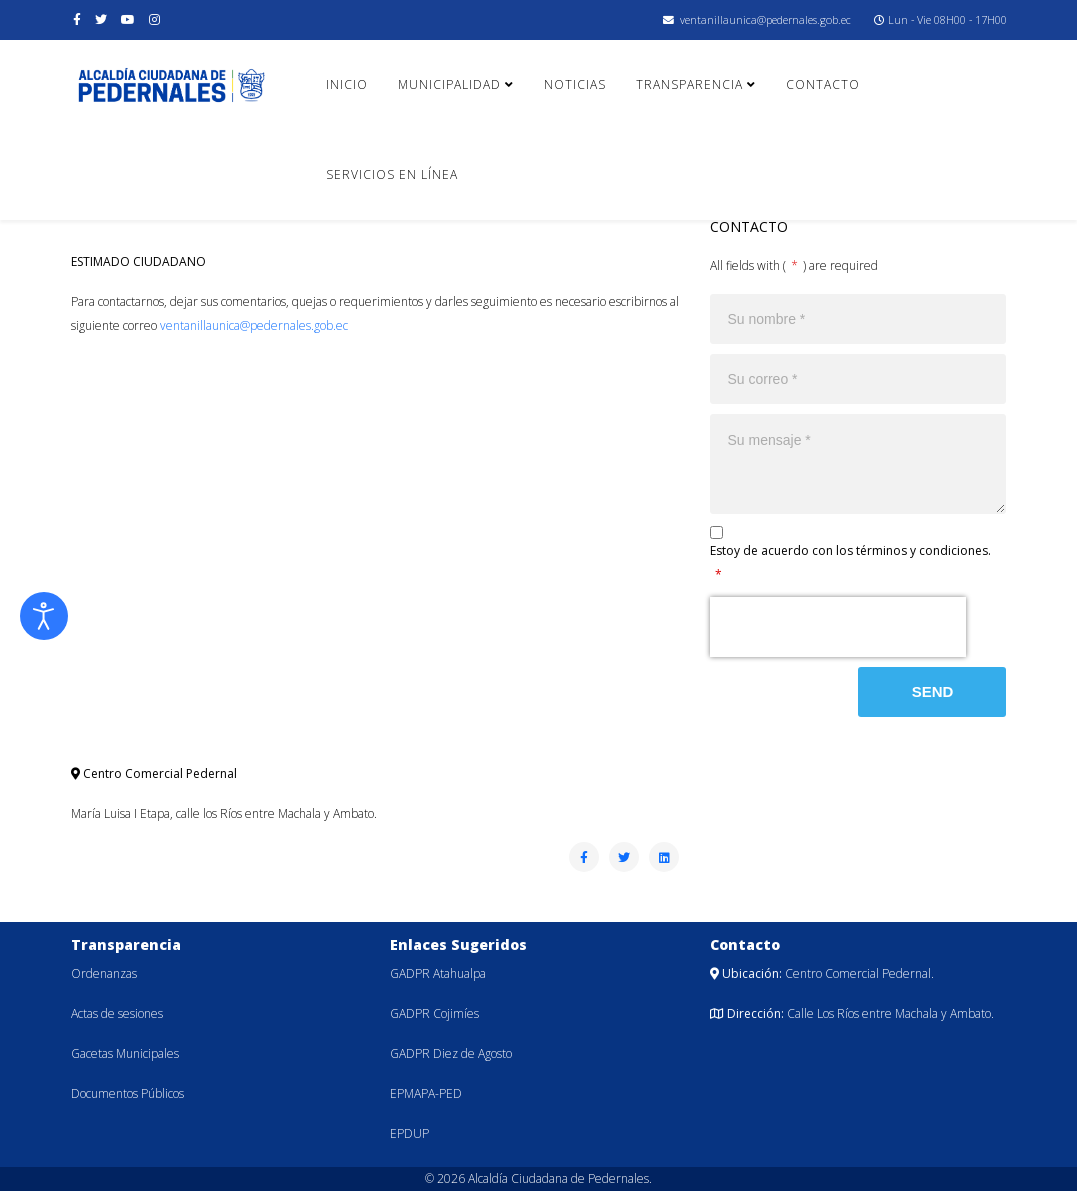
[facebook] (77, 19)
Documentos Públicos (127, 1093)
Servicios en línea (392, 174)
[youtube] (128, 19)
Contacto (823, 84)
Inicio (347, 84)
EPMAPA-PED (426, 1093)
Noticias (575, 84)
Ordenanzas (104, 973)
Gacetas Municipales (125, 1053)
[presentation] (838, 627)
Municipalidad (449, 84)
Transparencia (689, 84)
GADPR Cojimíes (434, 1013)
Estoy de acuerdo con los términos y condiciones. (850, 562)
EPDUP (409, 1133)
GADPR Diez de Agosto (451, 1053)
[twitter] (101, 19)
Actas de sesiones (117, 1013)
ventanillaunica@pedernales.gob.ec (765, 19)
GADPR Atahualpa (438, 973)
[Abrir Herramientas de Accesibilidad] (44, 616)
